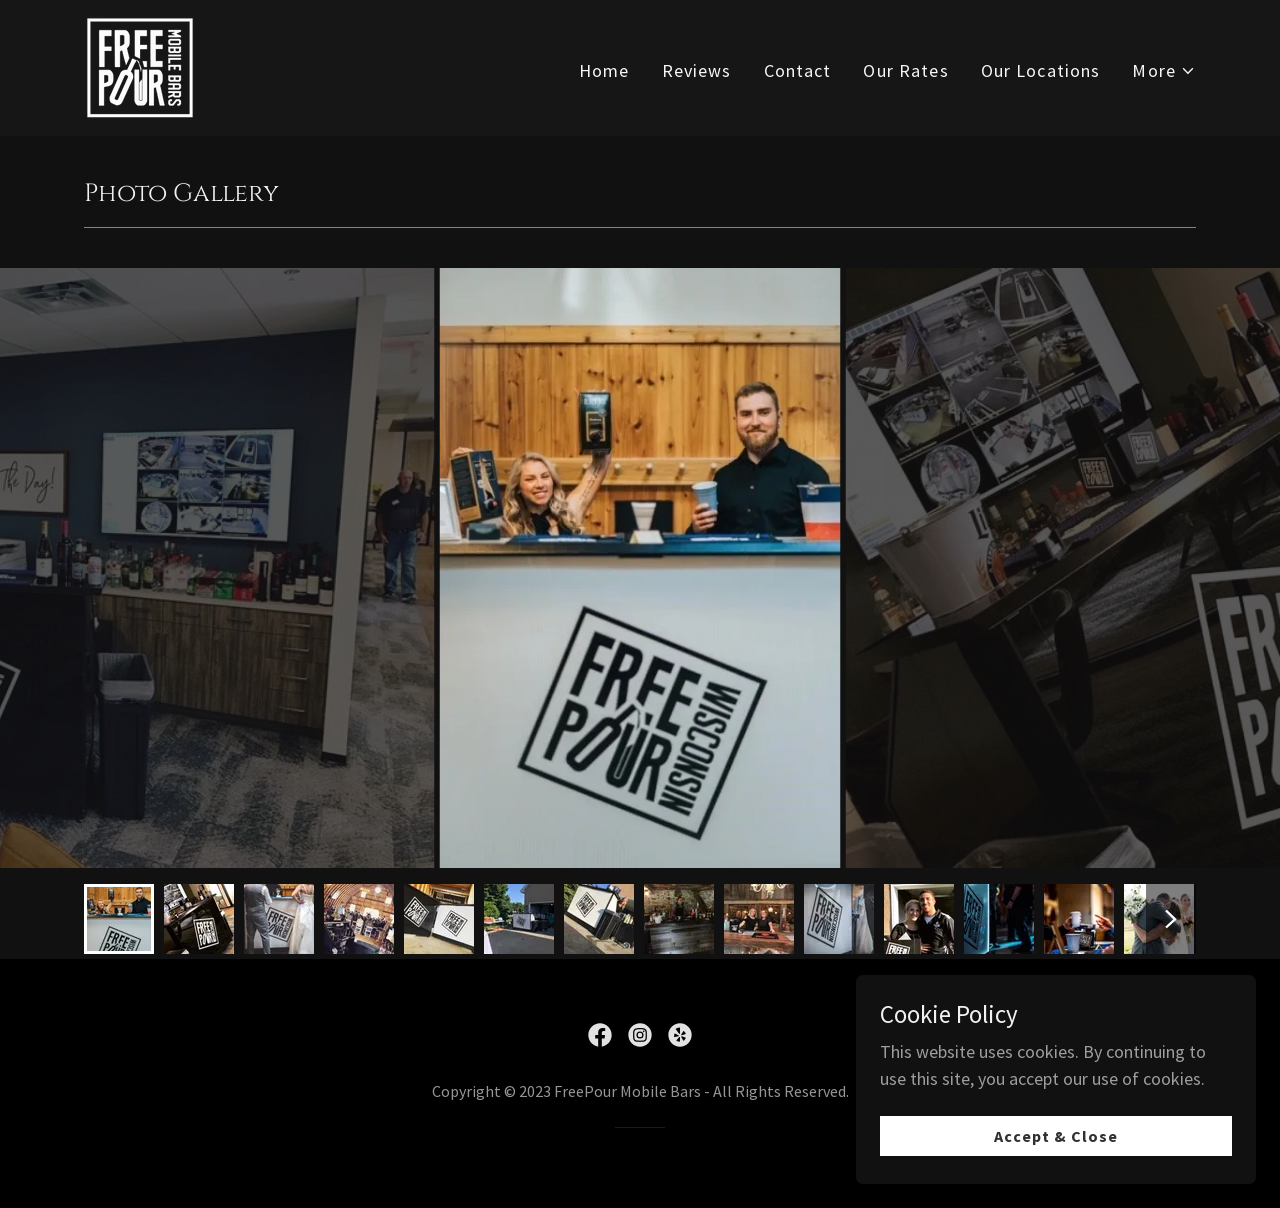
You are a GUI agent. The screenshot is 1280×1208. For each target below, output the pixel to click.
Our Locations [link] (1041, 70)
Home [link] (604, 70)
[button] (1164, 70)
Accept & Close (1056, 1136)
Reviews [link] (697, 70)
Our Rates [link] (905, 70)
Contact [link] (798, 70)
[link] (139, 65)
